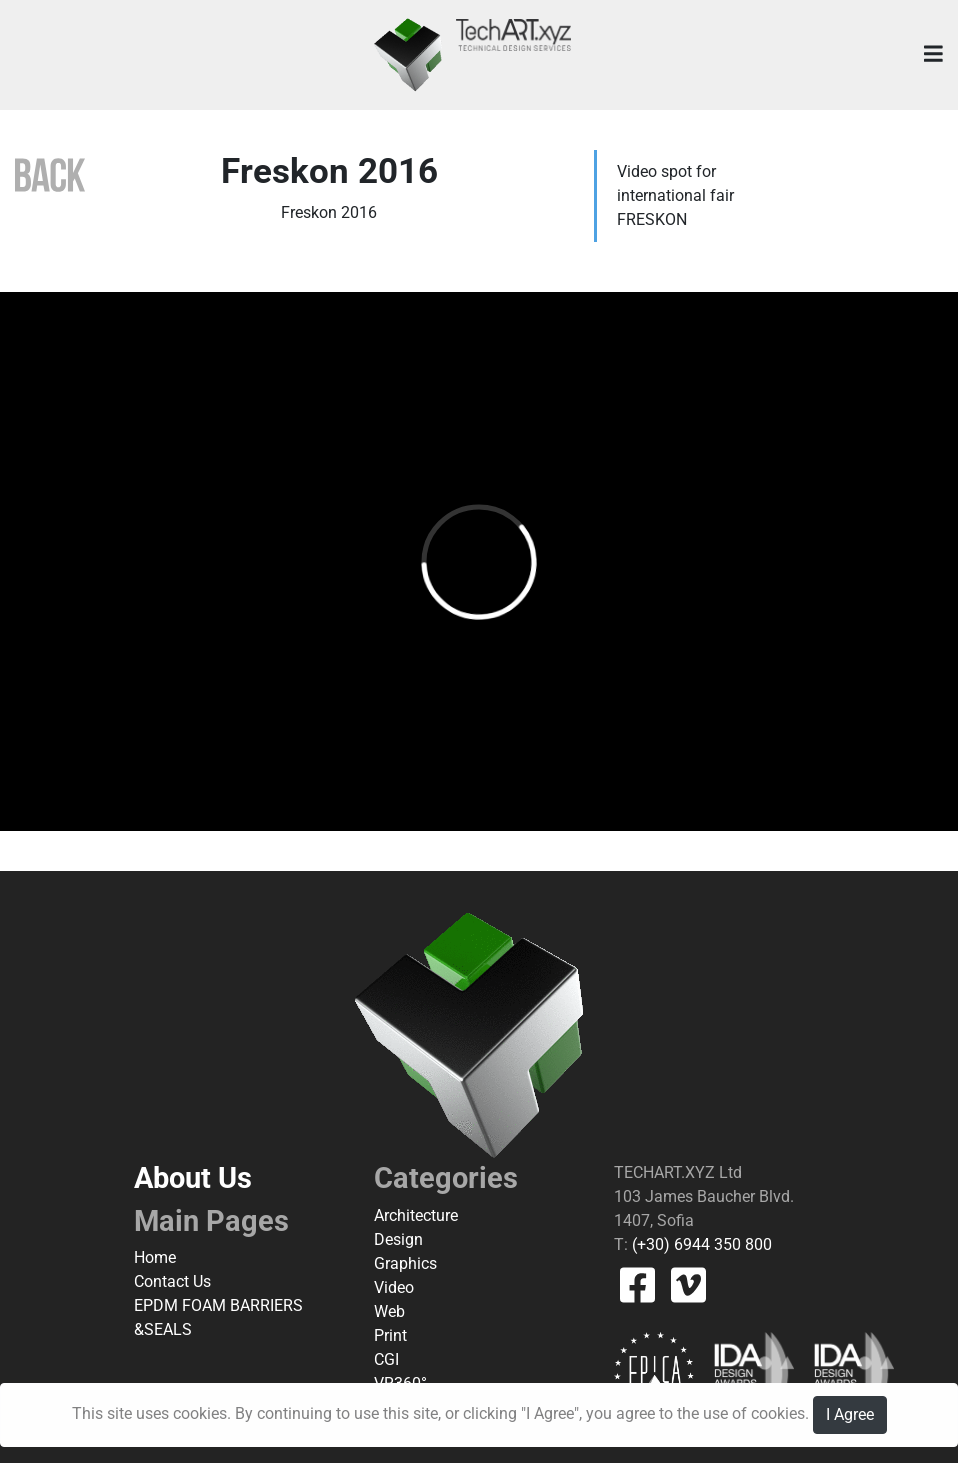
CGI (386, 1359)
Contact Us (172, 1281)
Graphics (405, 1263)
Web (389, 1311)
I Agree (850, 1414)
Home (155, 1257)
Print (390, 1335)
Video (394, 1287)
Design (398, 1239)
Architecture (416, 1215)
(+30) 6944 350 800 (700, 1244)
